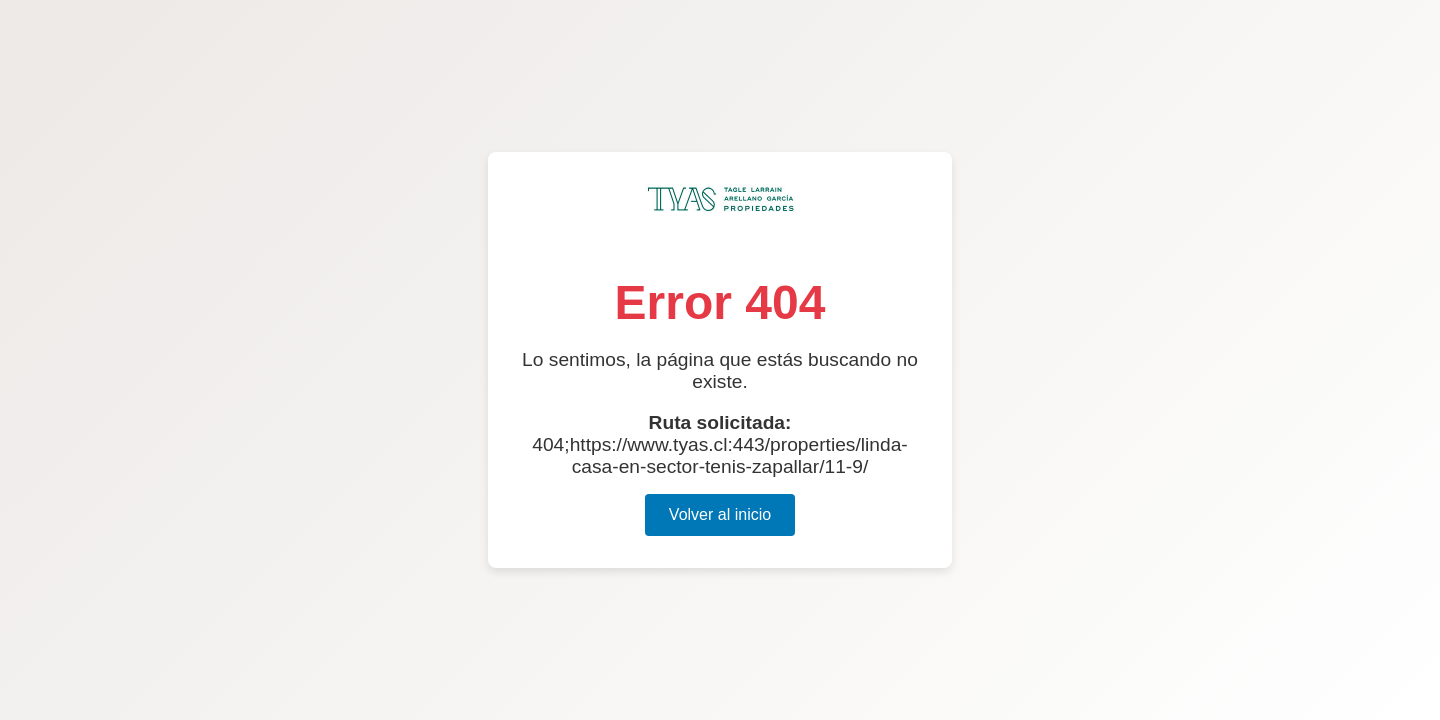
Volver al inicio (720, 514)
